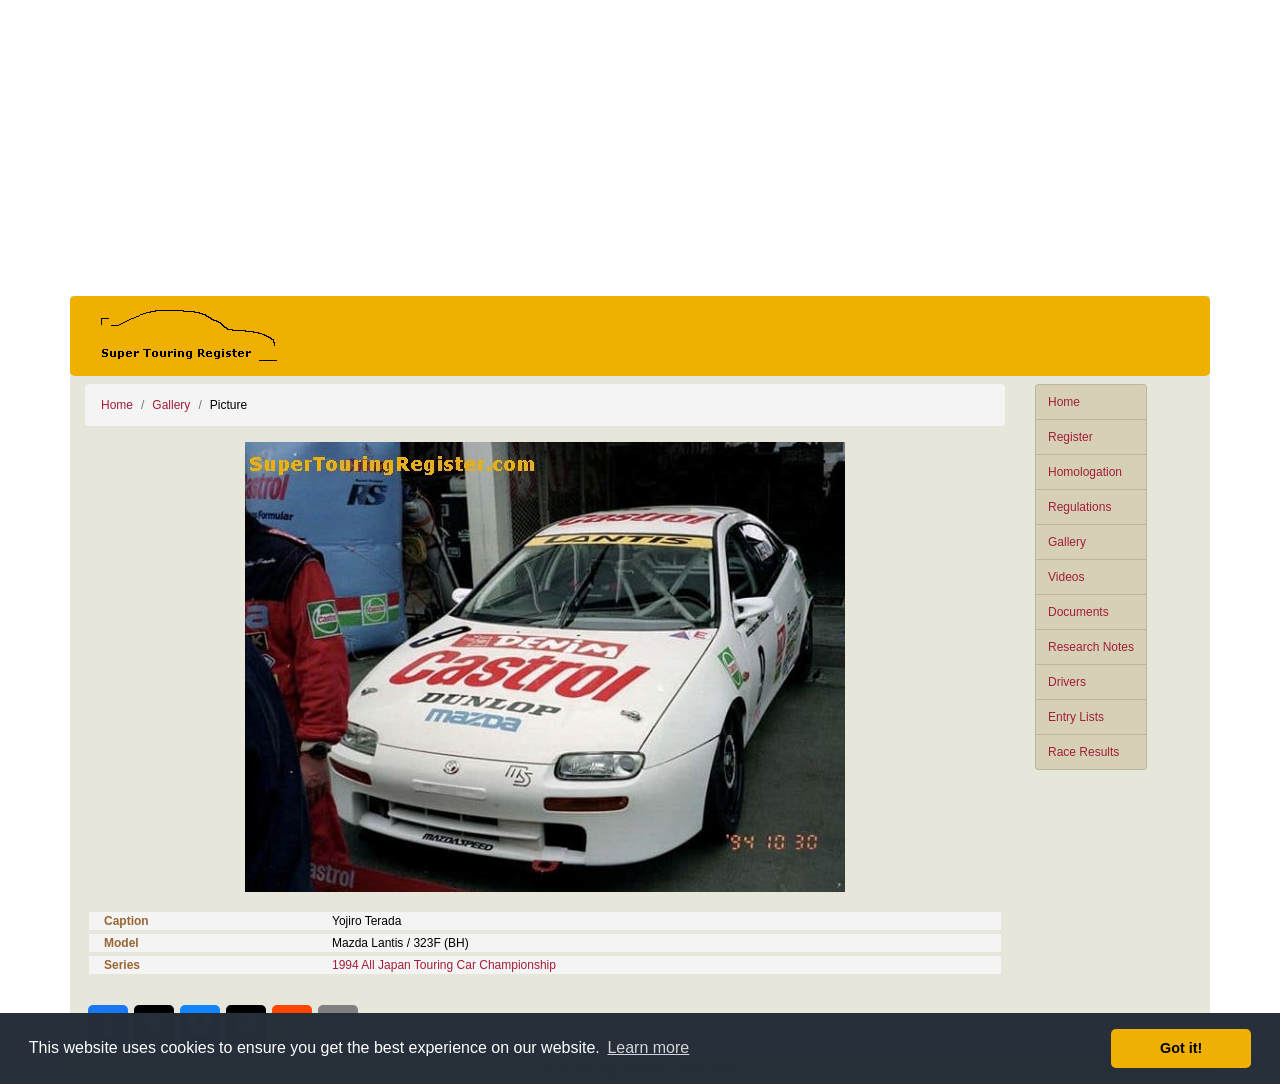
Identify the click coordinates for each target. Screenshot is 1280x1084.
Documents (1078, 612)
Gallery (1067, 542)
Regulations (1079, 507)
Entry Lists (1076, 717)
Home (1064, 402)
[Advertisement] (640, 148)
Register (1070, 437)
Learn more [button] (648, 1047)
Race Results (1083, 752)
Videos (1066, 577)
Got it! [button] (1181, 1048)
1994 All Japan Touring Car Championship (444, 965)
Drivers (1067, 682)
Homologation (1085, 472)
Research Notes (1091, 647)
